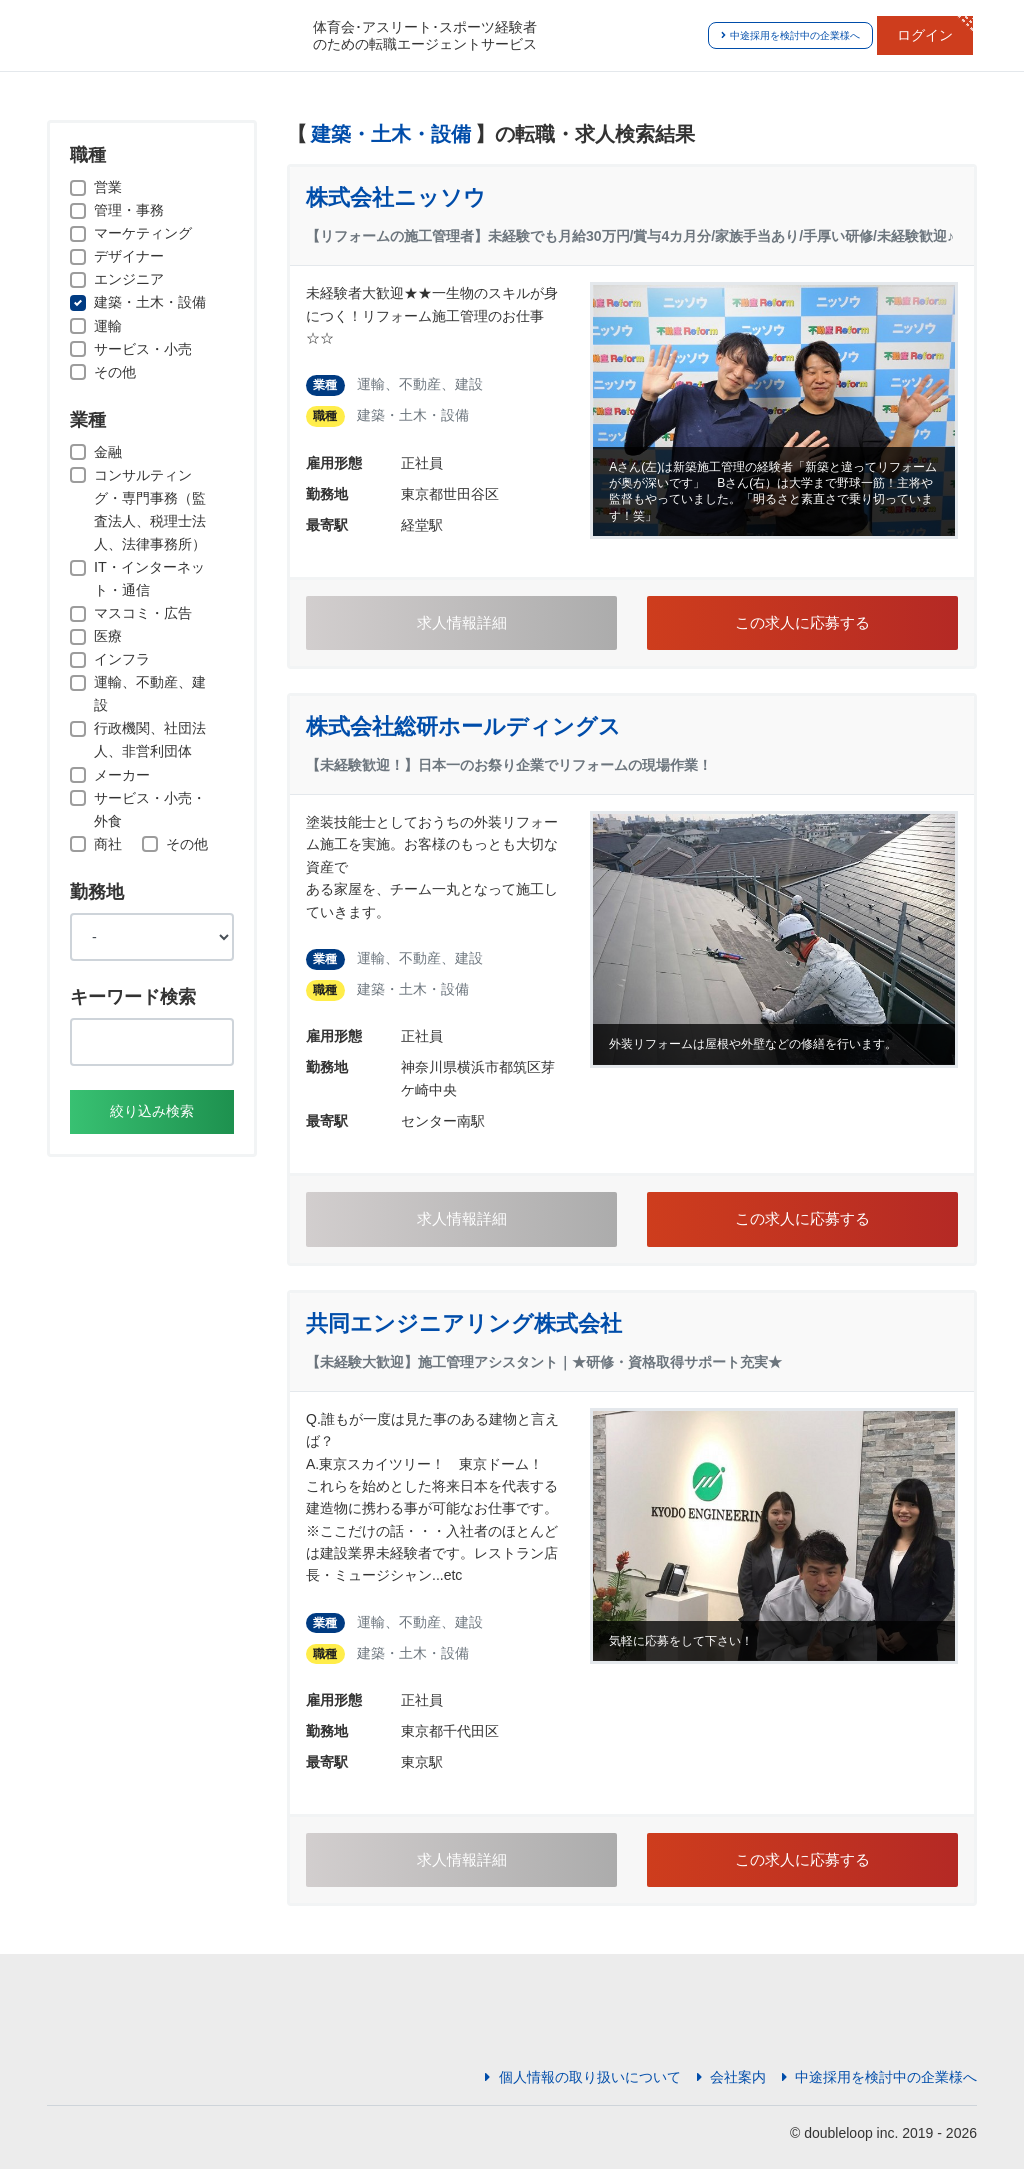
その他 (115, 372)
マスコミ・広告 (143, 613)
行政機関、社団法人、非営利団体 (150, 739)
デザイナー (129, 256)
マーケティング (143, 233)
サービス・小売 (143, 349)
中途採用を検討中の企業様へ (790, 35)
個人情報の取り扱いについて (582, 2077)
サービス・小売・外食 (150, 809)
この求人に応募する (802, 623)
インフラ (122, 659)
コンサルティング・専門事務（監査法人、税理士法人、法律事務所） (150, 509)
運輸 (108, 326)
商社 (108, 844)
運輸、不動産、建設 (150, 693)
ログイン (925, 35)
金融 (108, 452)
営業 (108, 187)
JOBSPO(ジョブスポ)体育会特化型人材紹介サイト (172, 36)
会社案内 (731, 2077)
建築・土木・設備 (150, 302)
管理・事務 (129, 210)
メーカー (122, 775)
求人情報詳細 (462, 623)
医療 (108, 636)
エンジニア (129, 279)
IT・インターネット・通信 (149, 578)
